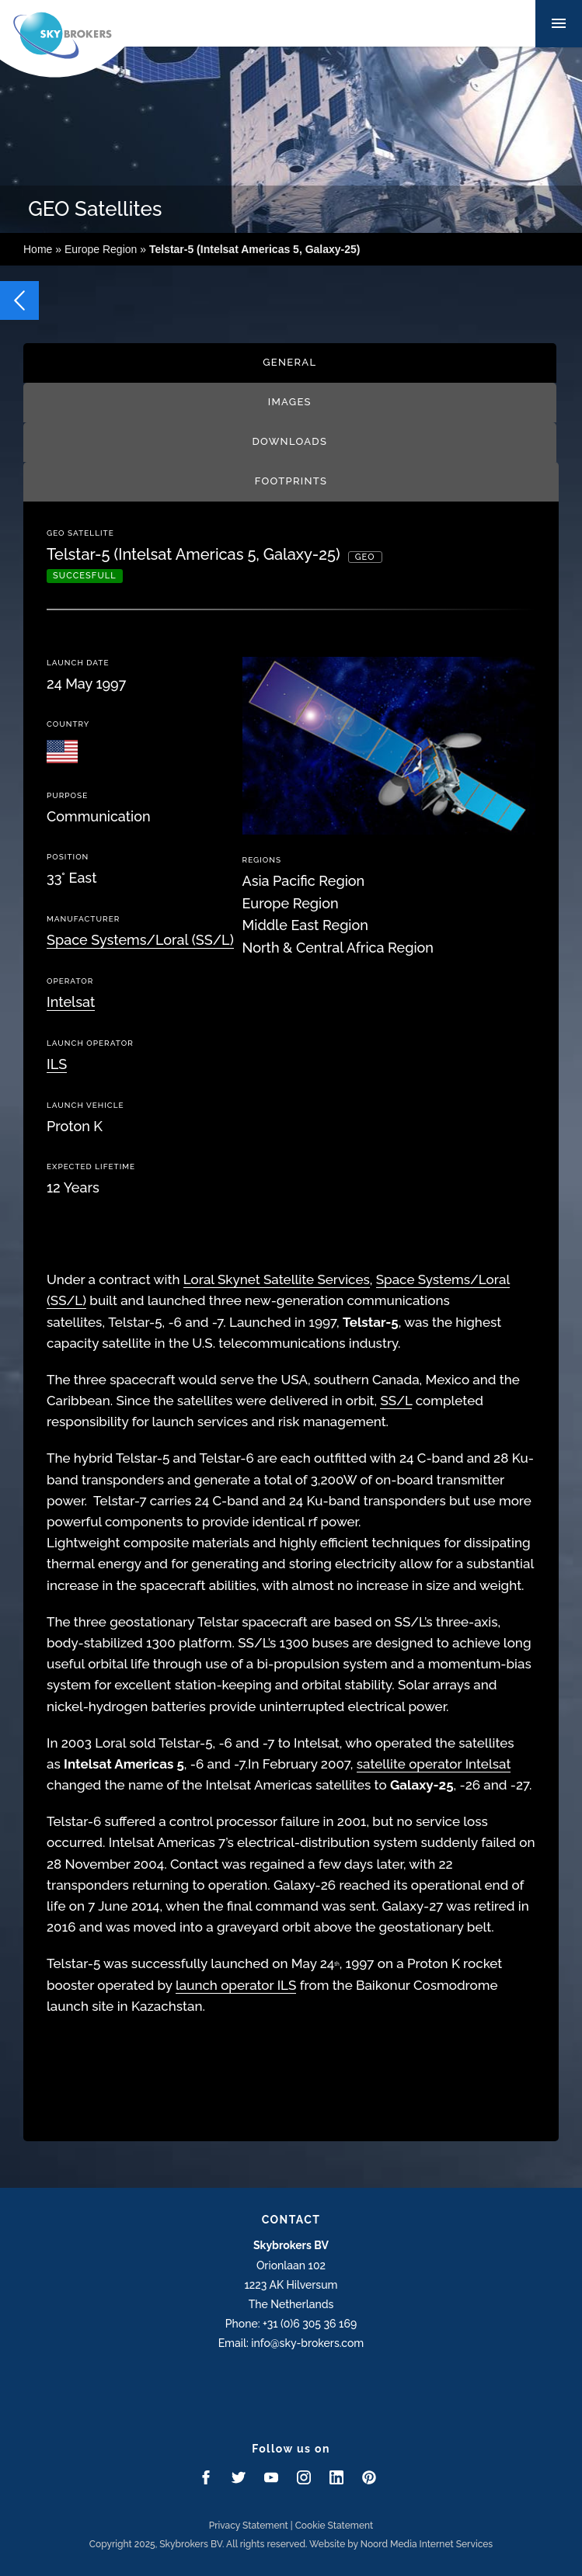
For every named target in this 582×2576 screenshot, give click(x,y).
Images (290, 402)
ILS (57, 1064)
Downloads (289, 441)
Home (37, 249)
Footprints (291, 481)
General (289, 362)
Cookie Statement (334, 2525)
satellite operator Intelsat (434, 1764)
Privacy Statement (248, 2525)
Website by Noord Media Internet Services (401, 2544)
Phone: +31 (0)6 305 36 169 (291, 2323)
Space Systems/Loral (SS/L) (140, 940)
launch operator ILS (236, 1985)
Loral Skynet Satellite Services (276, 1279)
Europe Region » (212, 249)
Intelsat (71, 1002)
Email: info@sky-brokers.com (291, 2343)
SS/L (396, 1400)
